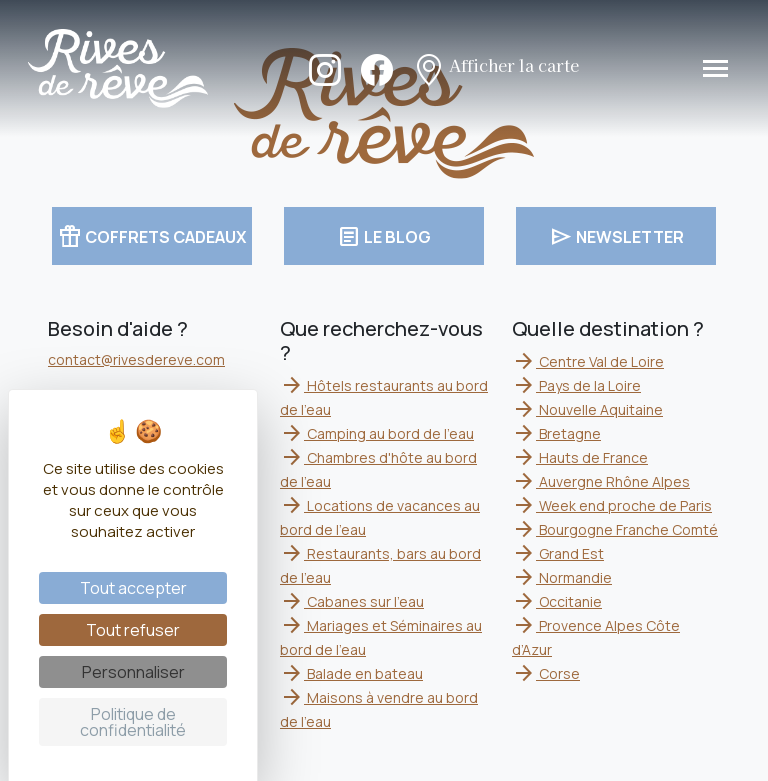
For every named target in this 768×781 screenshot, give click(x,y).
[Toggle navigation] (715, 68)
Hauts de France (580, 457)
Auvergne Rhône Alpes (601, 481)
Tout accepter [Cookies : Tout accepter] (133, 588)
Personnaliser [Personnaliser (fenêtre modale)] (133, 672)
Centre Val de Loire (588, 361)
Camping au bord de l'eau (377, 433)
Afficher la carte (496, 68)
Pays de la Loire (576, 385)
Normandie (562, 577)
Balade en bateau (351, 673)
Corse (546, 673)
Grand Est (558, 553)
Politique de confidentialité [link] (133, 722)
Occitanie (557, 601)
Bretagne (556, 433)
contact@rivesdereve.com (136, 359)
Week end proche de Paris (612, 505)
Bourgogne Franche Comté (615, 529)
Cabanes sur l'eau (352, 601)
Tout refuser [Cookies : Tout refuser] (133, 630)
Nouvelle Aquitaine (587, 409)
